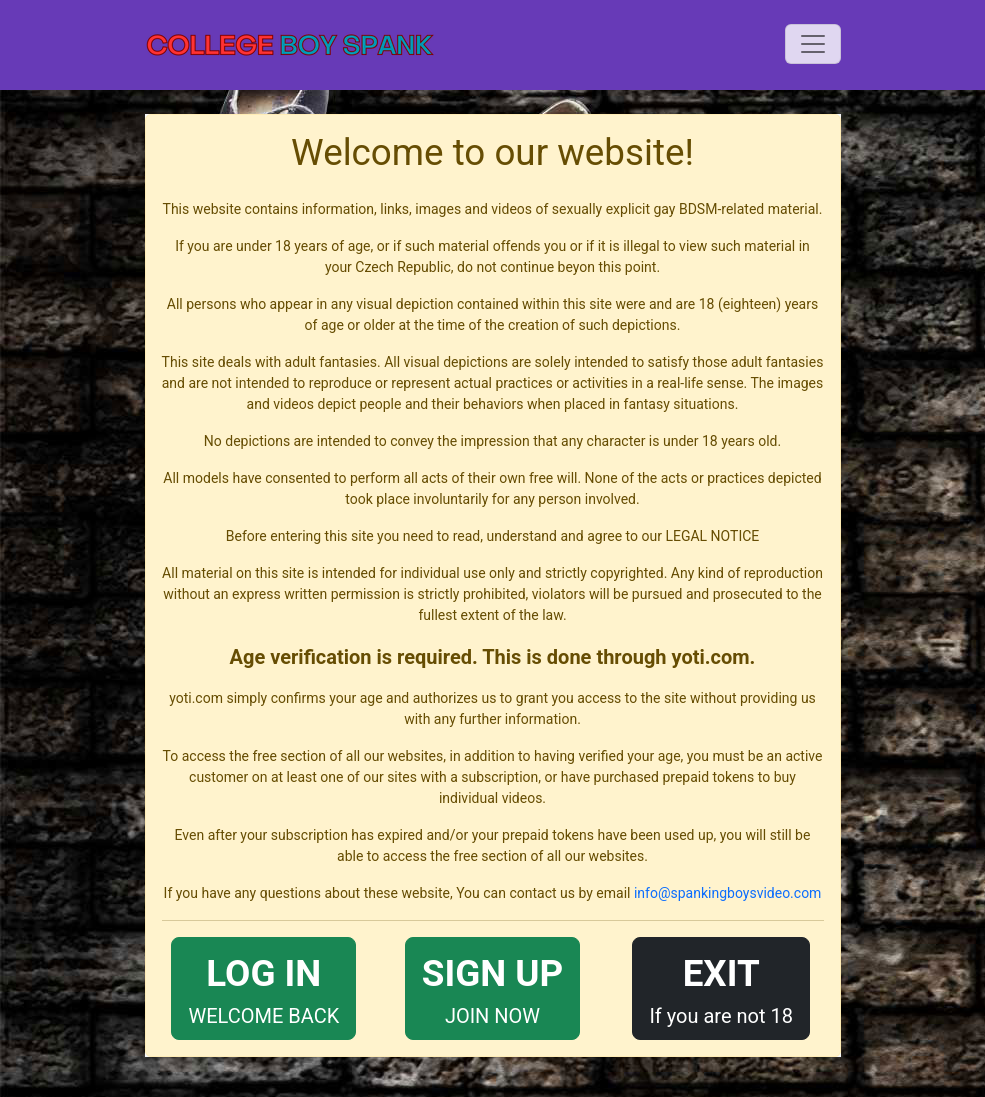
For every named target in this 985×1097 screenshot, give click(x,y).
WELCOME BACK (263, 987)
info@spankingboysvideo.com (727, 893)
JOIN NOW (492, 987)
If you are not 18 (721, 987)
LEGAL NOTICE (712, 536)
